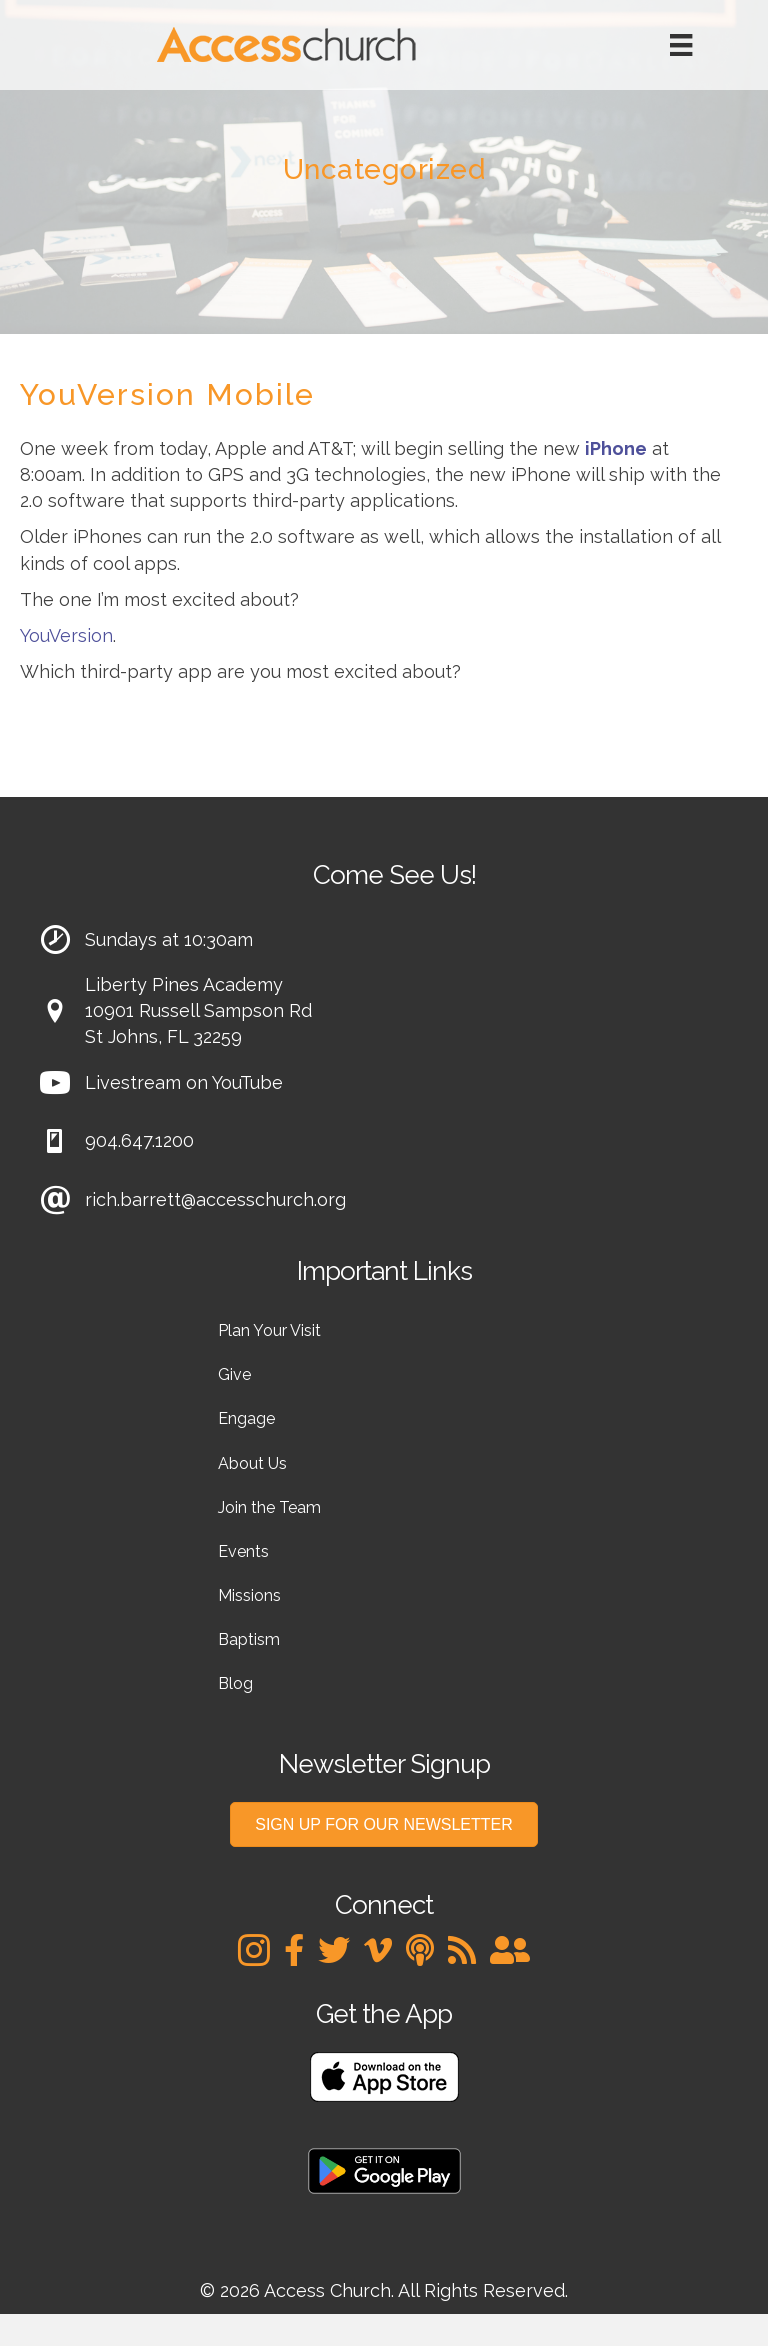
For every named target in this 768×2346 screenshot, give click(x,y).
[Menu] (681, 45)
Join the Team (269, 1507)
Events (243, 1551)
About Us (252, 1463)
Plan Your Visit (269, 1330)
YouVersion (66, 635)
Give (234, 1374)
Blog (235, 1683)
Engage (246, 1418)
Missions (249, 1595)
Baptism (249, 1639)
